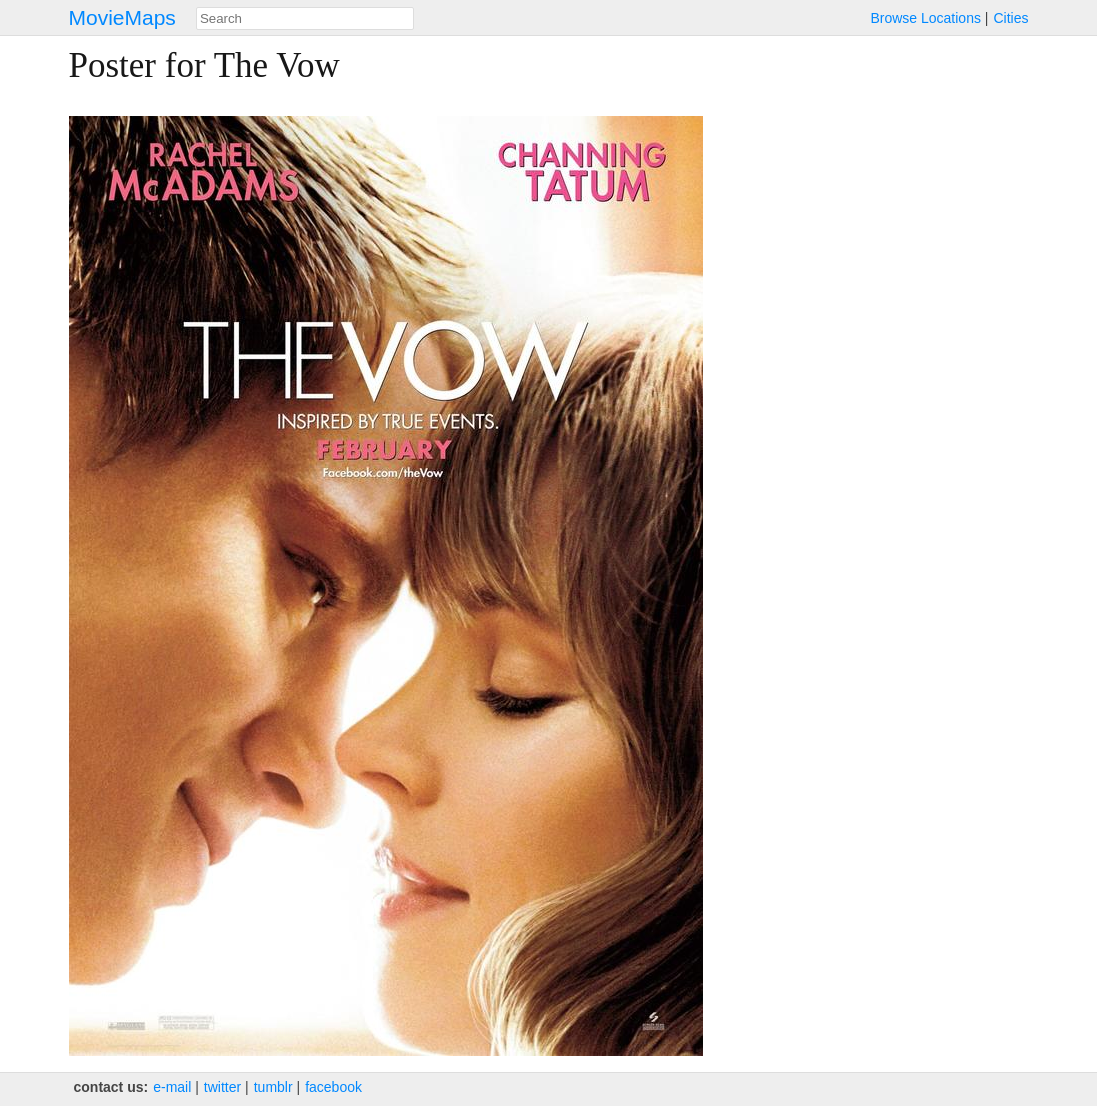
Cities (1010, 18)
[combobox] (305, 18)
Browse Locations (925, 18)
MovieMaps (122, 17)
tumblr (273, 1087)
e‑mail (172, 1087)
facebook (333, 1087)
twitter (222, 1087)
